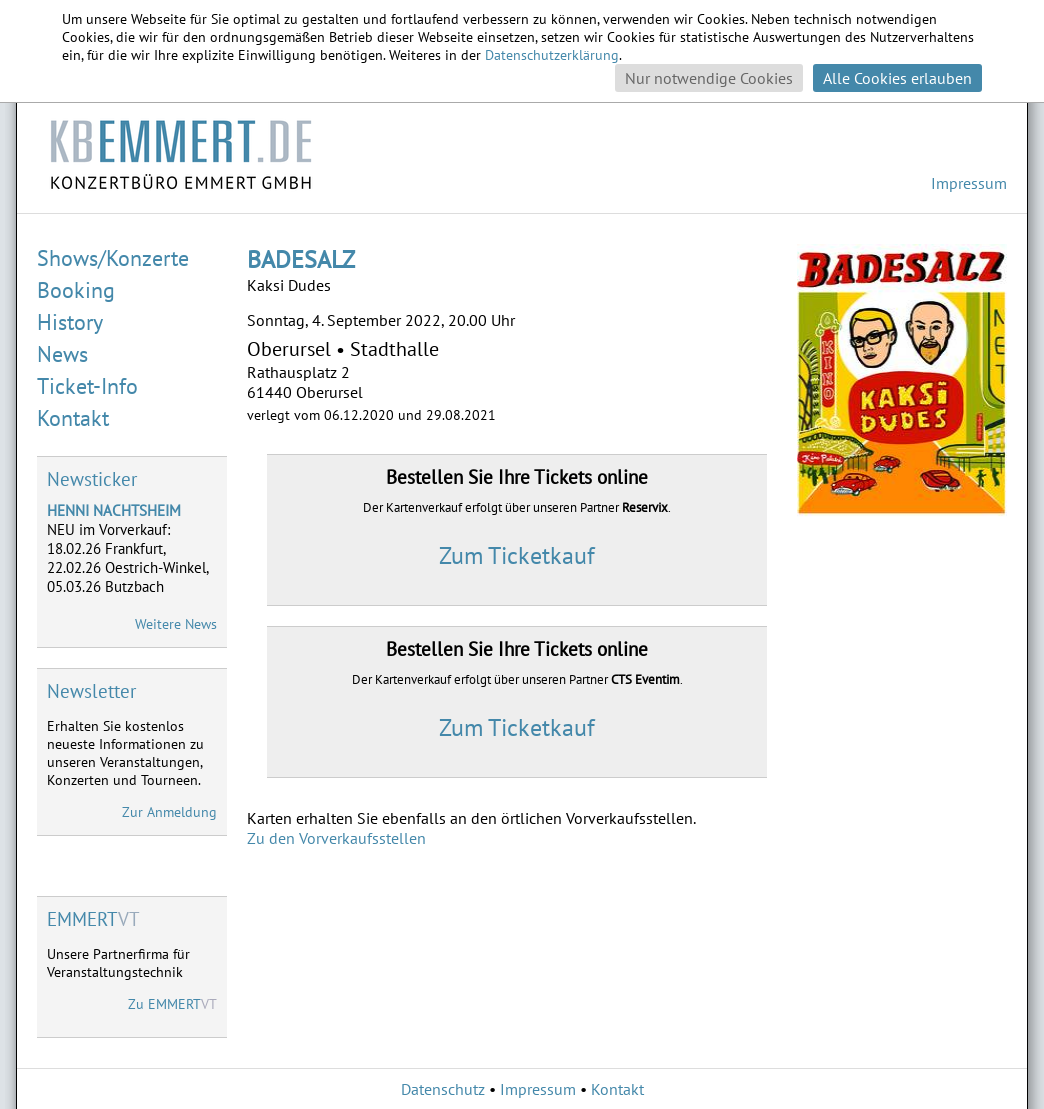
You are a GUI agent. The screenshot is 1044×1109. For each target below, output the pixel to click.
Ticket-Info (87, 386)
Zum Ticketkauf (517, 555)
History (70, 322)
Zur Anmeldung (169, 812)
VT (93, 919)
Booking (76, 290)
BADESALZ (301, 259)
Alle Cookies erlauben (897, 78)
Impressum (969, 183)
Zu (172, 1004)
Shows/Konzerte (113, 258)
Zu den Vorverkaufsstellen (336, 838)
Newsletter (91, 691)
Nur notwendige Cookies (709, 78)
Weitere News (176, 624)
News (62, 354)
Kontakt (73, 418)
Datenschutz (443, 1089)
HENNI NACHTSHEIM (114, 510)
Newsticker (92, 479)
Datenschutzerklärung (552, 55)
